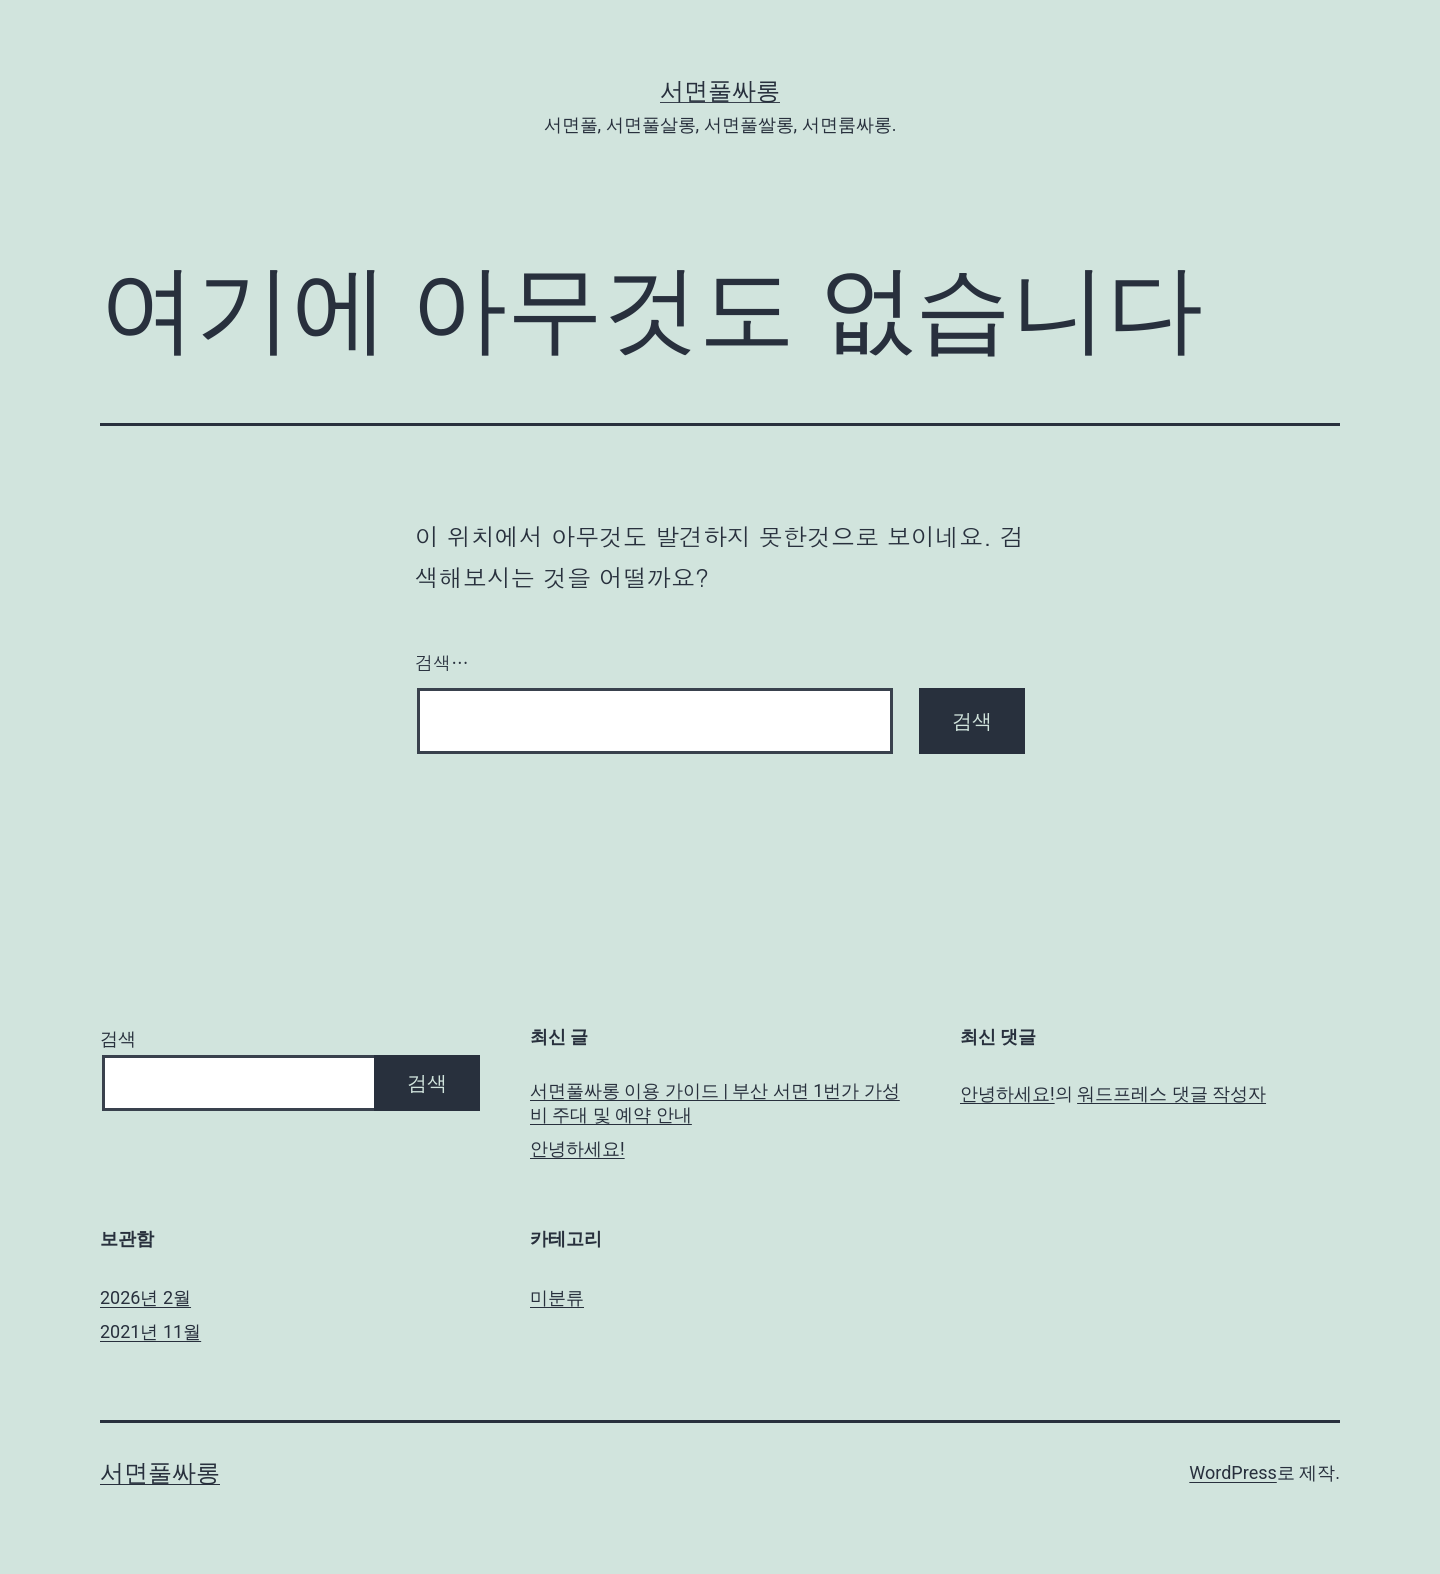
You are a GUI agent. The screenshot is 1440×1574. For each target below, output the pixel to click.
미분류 (557, 1297)
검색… (442, 662)
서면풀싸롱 (720, 91)
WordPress (1232, 1472)
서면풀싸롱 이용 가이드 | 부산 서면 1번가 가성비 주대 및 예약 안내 (715, 1102)
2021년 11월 (150, 1331)
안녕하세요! (577, 1148)
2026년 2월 (145, 1297)
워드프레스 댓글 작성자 (1171, 1093)
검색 (118, 1038)
